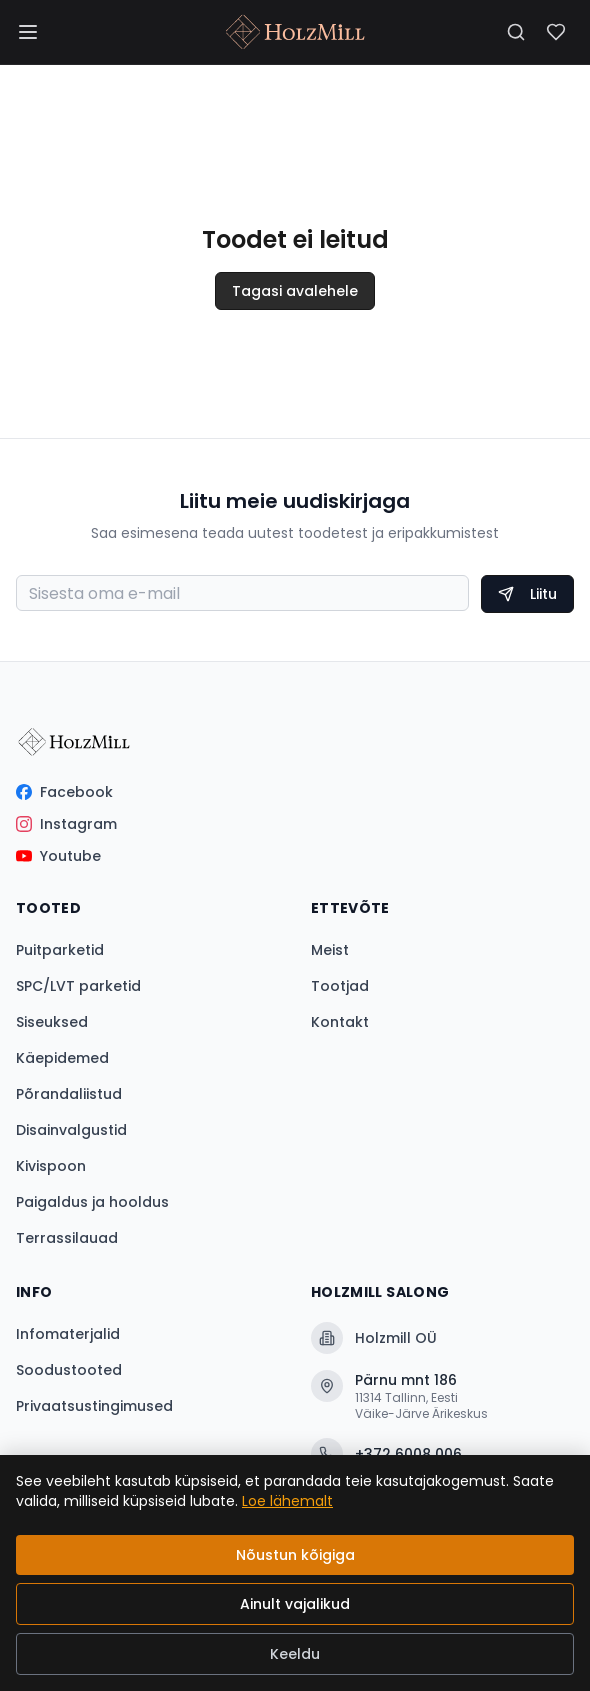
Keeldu (295, 1654)
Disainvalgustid (71, 1130)
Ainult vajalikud (295, 1604)
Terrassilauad (67, 1238)
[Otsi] (516, 32)
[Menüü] (28, 32)
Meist (330, 950)
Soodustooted (69, 1370)
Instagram (66, 824)
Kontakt (340, 1022)
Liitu (527, 594)
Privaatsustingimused (94, 1406)
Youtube (58, 856)
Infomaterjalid (68, 1334)
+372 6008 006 (386, 1454)
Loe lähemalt (287, 1501)
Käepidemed (62, 1058)
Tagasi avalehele (295, 291)
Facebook (64, 792)
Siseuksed (52, 1022)
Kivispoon (51, 1166)
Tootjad (340, 986)
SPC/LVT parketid (78, 986)
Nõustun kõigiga (295, 1555)
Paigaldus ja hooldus (92, 1202)
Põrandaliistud (69, 1094)
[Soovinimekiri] (556, 32)
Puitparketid (60, 950)
